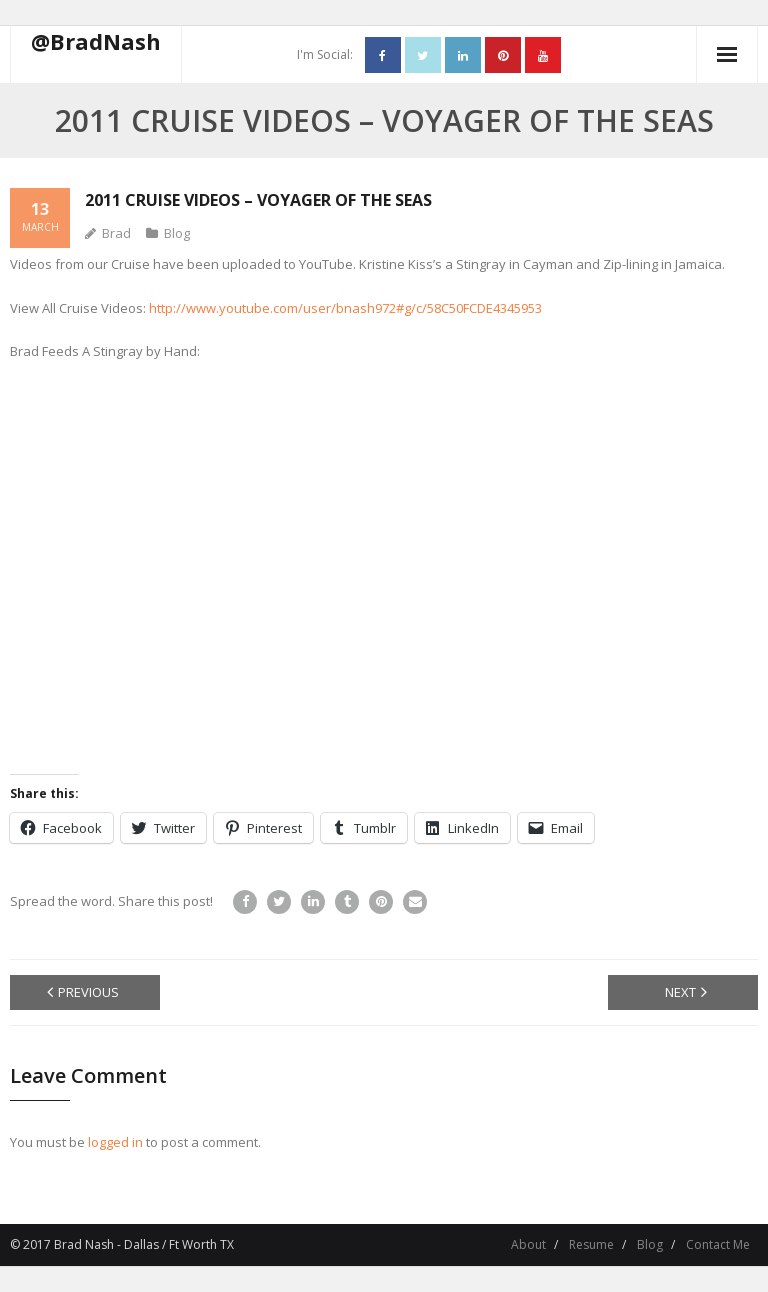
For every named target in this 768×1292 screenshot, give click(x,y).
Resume (591, 1244)
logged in (115, 1142)
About (528, 1244)
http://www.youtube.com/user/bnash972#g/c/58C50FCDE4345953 (345, 308)
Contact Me (718, 1244)
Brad (116, 233)
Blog (177, 233)
